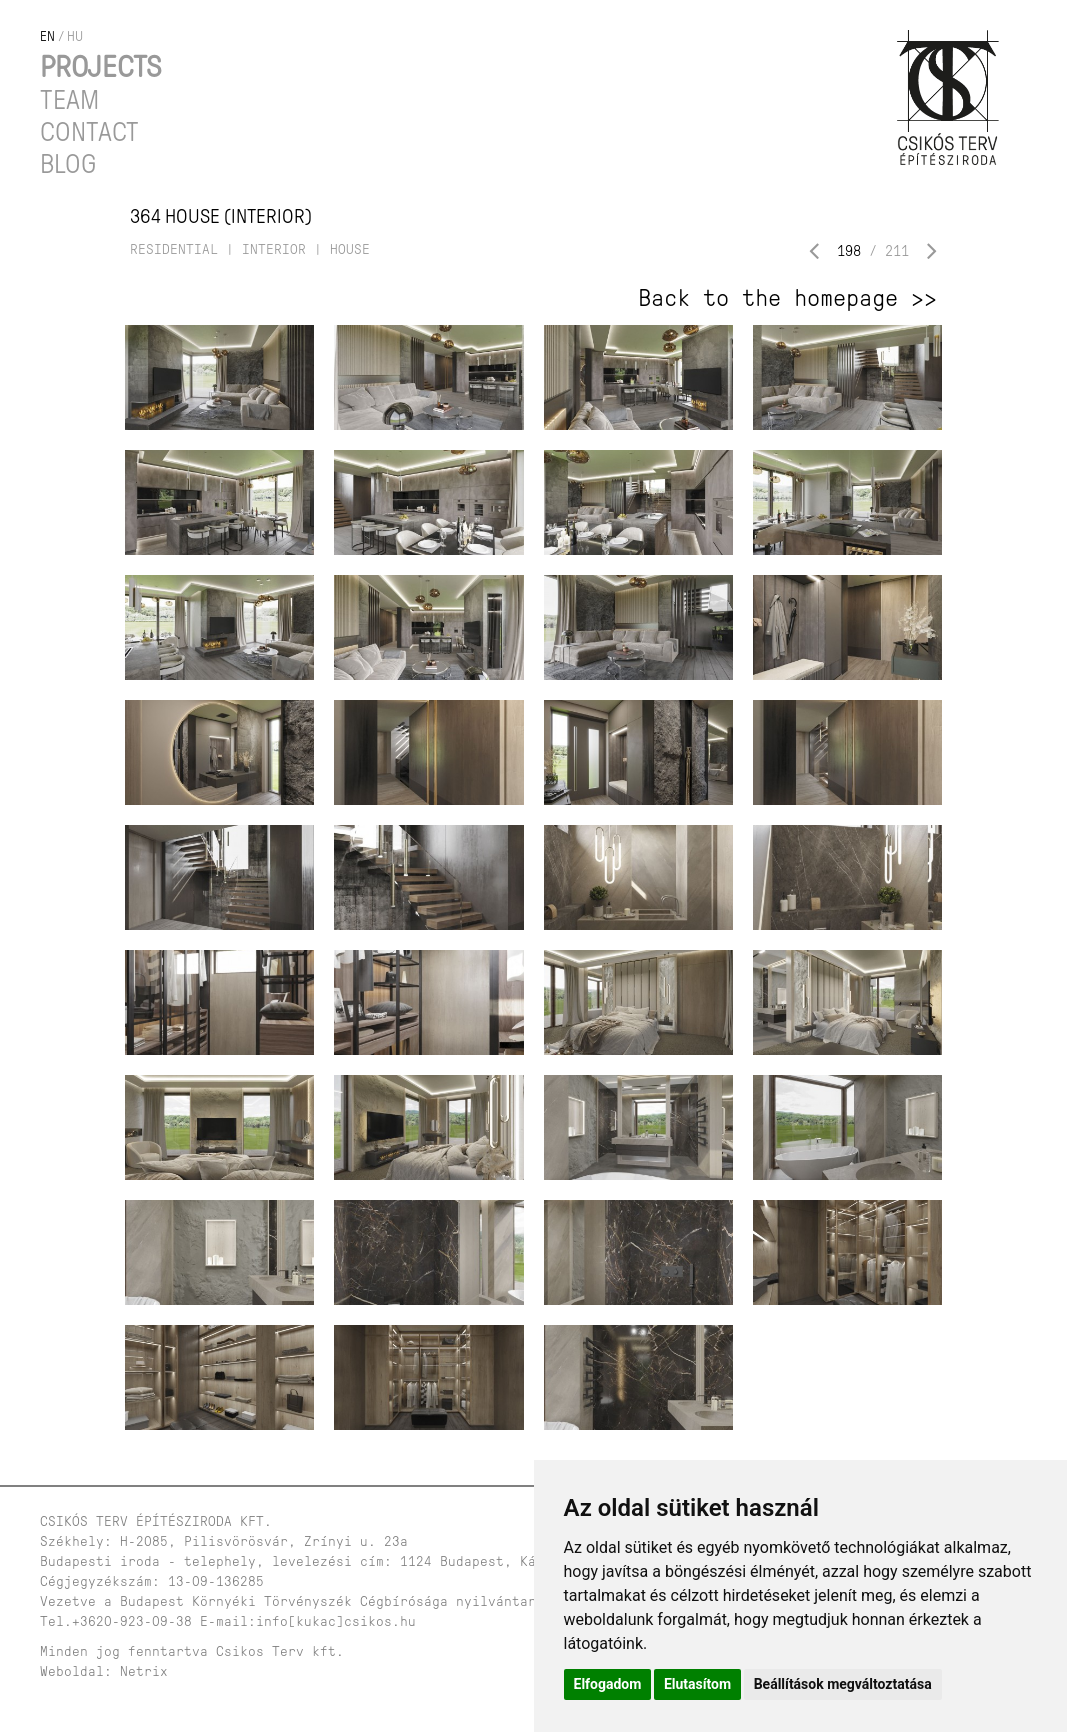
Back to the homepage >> (787, 298)
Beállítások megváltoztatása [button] (843, 1684)
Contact (89, 132)
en (47, 36)
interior (274, 249)
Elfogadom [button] (608, 1684)
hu (75, 36)
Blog (68, 164)
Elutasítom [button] (697, 1684)
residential (174, 249)
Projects (100, 66)
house (350, 249)
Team (69, 100)
